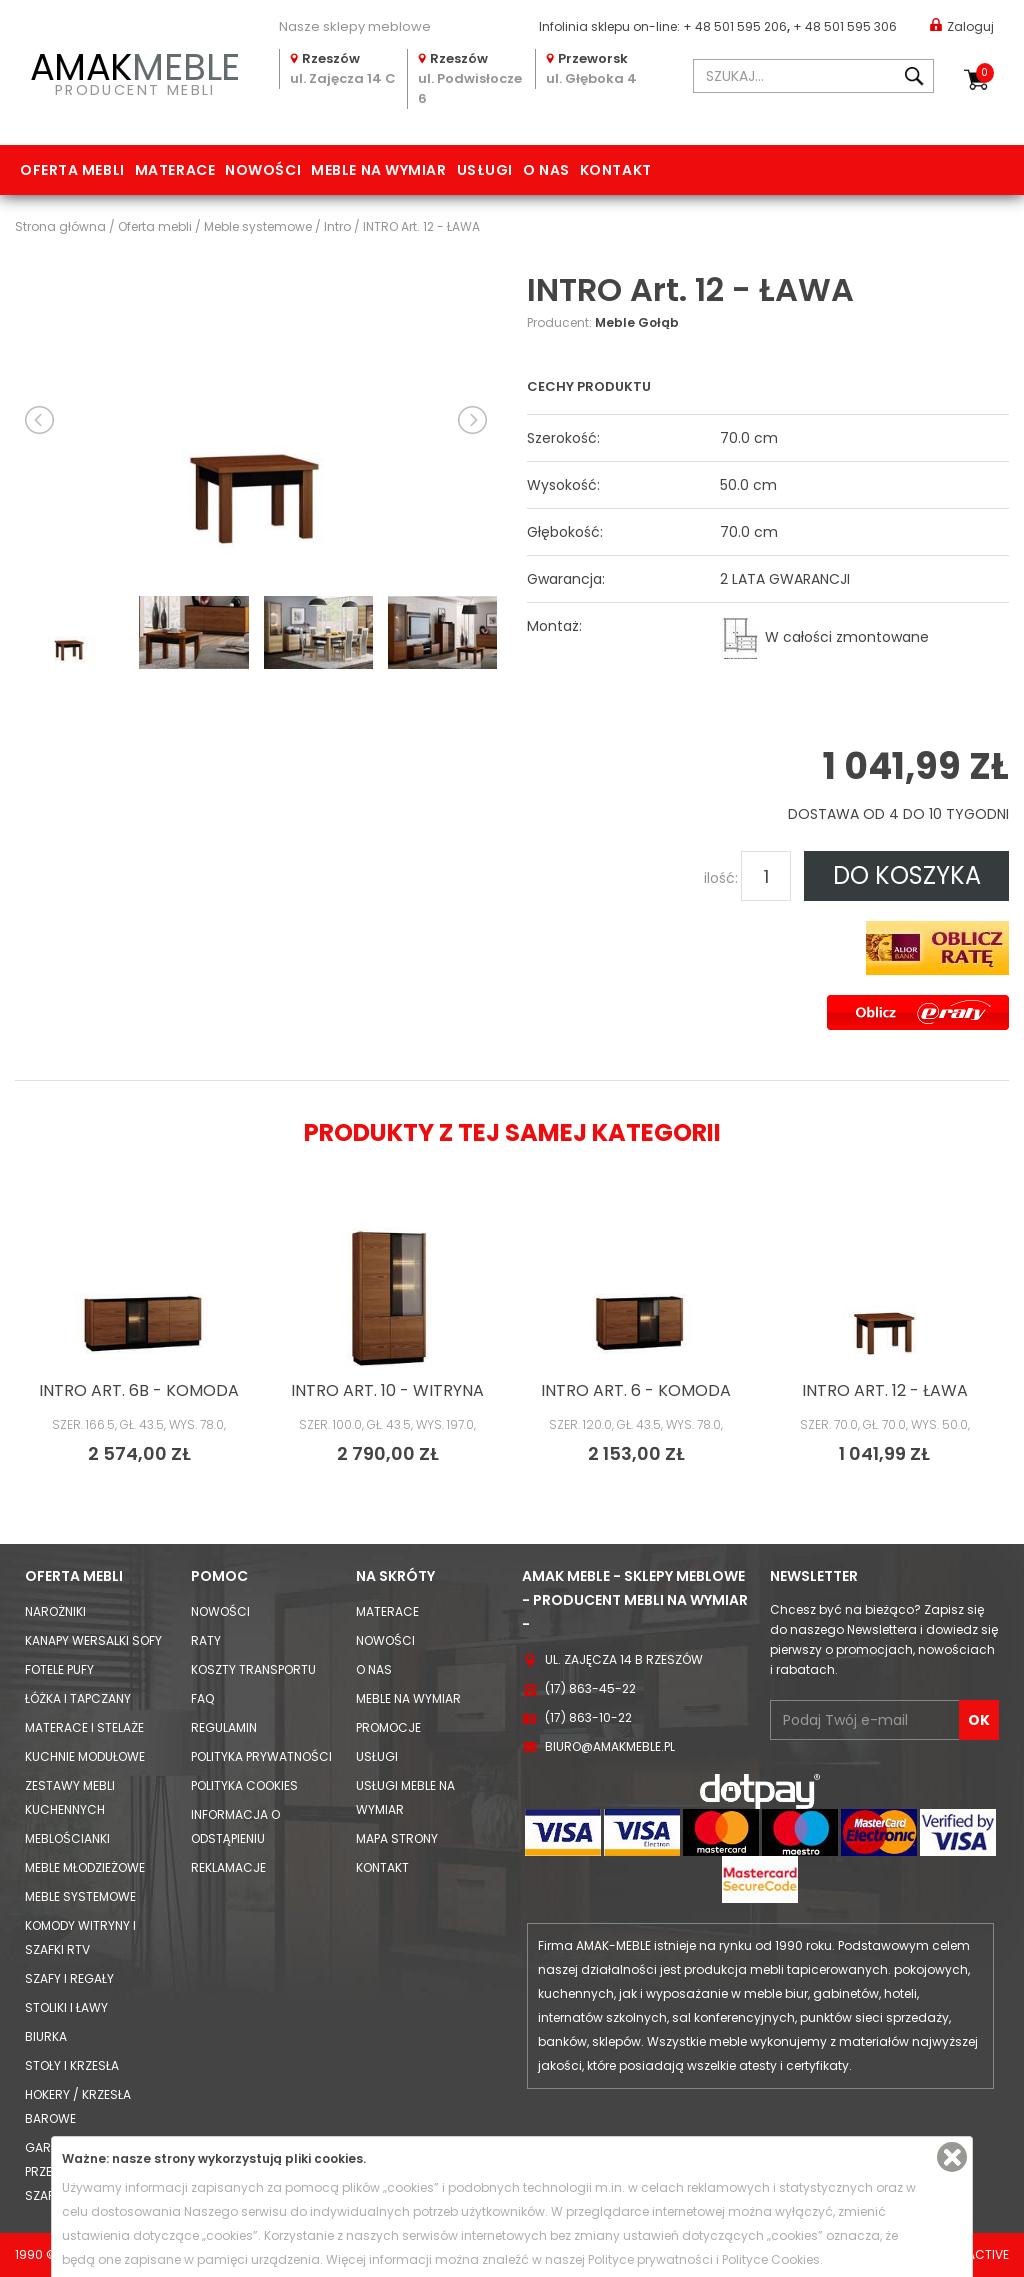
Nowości (263, 170)
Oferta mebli (72, 170)
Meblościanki (67, 1838)
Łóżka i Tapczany (78, 1698)
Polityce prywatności (650, 2259)
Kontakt (616, 170)
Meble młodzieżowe (85, 1867)
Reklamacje (228, 1867)
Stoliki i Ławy (66, 2007)
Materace (175, 170)
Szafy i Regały (69, 1978)
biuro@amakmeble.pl (610, 1746)
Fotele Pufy (59, 1669)
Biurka (46, 2036)
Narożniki (55, 1611)
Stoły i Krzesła (72, 2065)
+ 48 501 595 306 (845, 26)
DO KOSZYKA (907, 875)
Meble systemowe (80, 1896)
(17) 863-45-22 (590, 1688)
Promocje (388, 1727)
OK (979, 1720)
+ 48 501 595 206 (735, 26)
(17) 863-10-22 (588, 1717)
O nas (546, 170)
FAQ (202, 1698)
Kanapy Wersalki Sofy (93, 1640)
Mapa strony (397, 1838)
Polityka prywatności (261, 1756)
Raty (206, 1640)
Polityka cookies (244, 1785)
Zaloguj (962, 25)
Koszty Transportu (253, 1669)
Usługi (485, 170)
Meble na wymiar (378, 170)
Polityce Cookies (771, 2259)
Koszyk (985, 73)
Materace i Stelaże (84, 1727)
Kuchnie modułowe (85, 1756)
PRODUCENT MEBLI (135, 71)
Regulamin (224, 1727)
